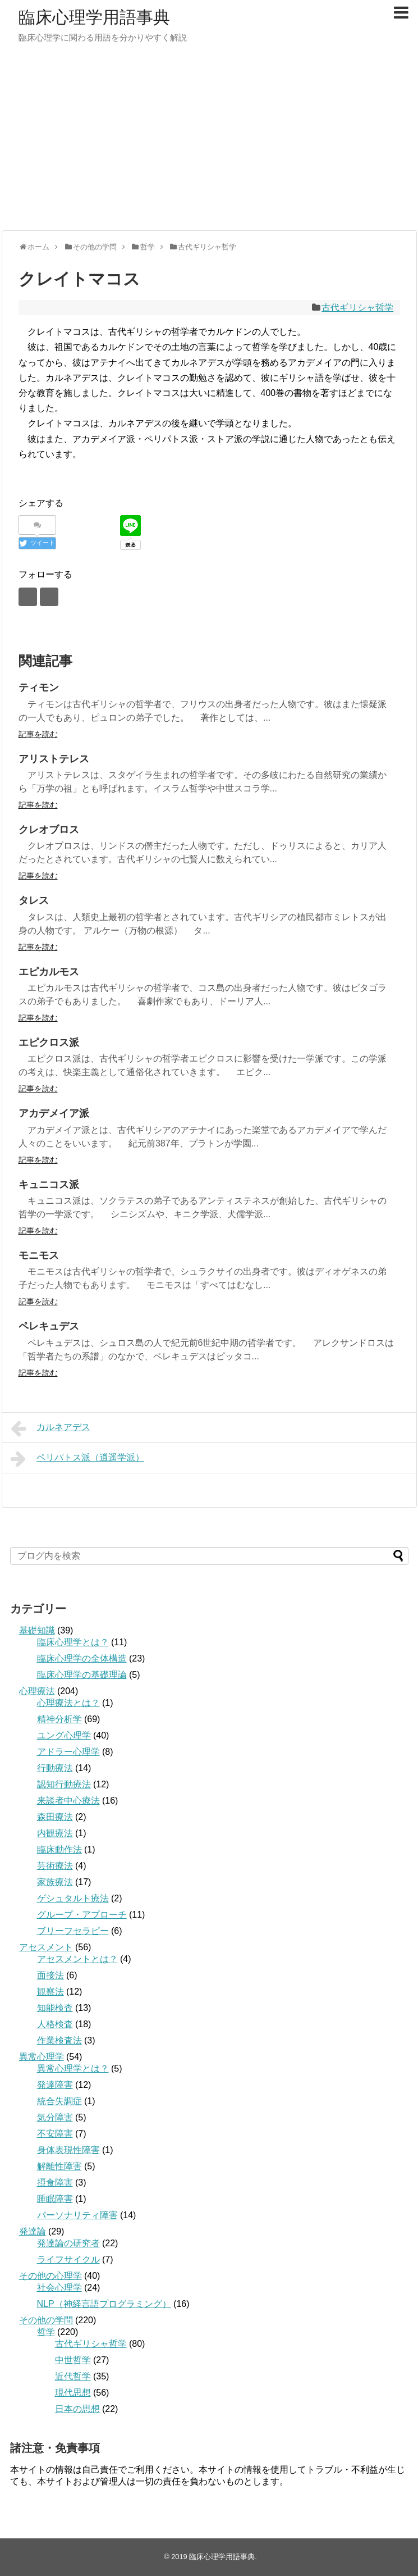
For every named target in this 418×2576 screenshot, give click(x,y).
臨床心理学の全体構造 (82, 1658)
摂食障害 (55, 2182)
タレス (34, 900)
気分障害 (55, 2117)
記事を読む (38, 734)
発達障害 (55, 2085)
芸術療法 (55, 1865)
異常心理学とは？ (73, 2068)
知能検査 (55, 2008)
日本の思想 (77, 2409)
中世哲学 (73, 2360)
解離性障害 (59, 2166)
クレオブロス (49, 829)
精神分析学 (59, 1719)
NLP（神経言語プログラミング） (104, 2304)
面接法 (50, 1975)
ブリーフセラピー (73, 1931)
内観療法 (55, 1833)
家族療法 (55, 1882)
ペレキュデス (49, 1326)
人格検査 (55, 2024)
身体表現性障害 (68, 2150)
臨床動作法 (59, 1849)
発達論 (32, 2231)
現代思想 (73, 2392)
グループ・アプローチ (82, 1914)
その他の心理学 (50, 2276)
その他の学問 (46, 2320)
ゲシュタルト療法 (73, 1898)
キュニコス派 (49, 1184)
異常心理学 (41, 2056)
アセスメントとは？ (77, 1959)
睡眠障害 (55, 2199)
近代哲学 (73, 2376)
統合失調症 (59, 2101)
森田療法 (55, 1817)
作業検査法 (59, 2040)
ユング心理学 (64, 1735)
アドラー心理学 (68, 1751)
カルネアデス (51, 1428)
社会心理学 (59, 2287)
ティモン (39, 687)
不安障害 (55, 2133)
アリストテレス (54, 758)
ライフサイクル (68, 2259)
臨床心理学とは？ (73, 1642)
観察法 (50, 1991)
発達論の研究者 (68, 2243)
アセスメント (46, 1947)
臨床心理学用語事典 (94, 17)
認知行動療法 (64, 1784)
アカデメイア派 (54, 1113)
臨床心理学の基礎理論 (82, 1675)
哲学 (46, 2332)
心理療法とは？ (68, 1703)
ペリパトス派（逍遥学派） (78, 1459)
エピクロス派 (49, 1042)
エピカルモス (49, 971)
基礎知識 (37, 1630)
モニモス (39, 1255)
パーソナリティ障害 (77, 2215)
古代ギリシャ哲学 (357, 307)
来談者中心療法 (68, 1800)
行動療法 (55, 1768)
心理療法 (37, 1691)
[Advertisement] (209, 143)
